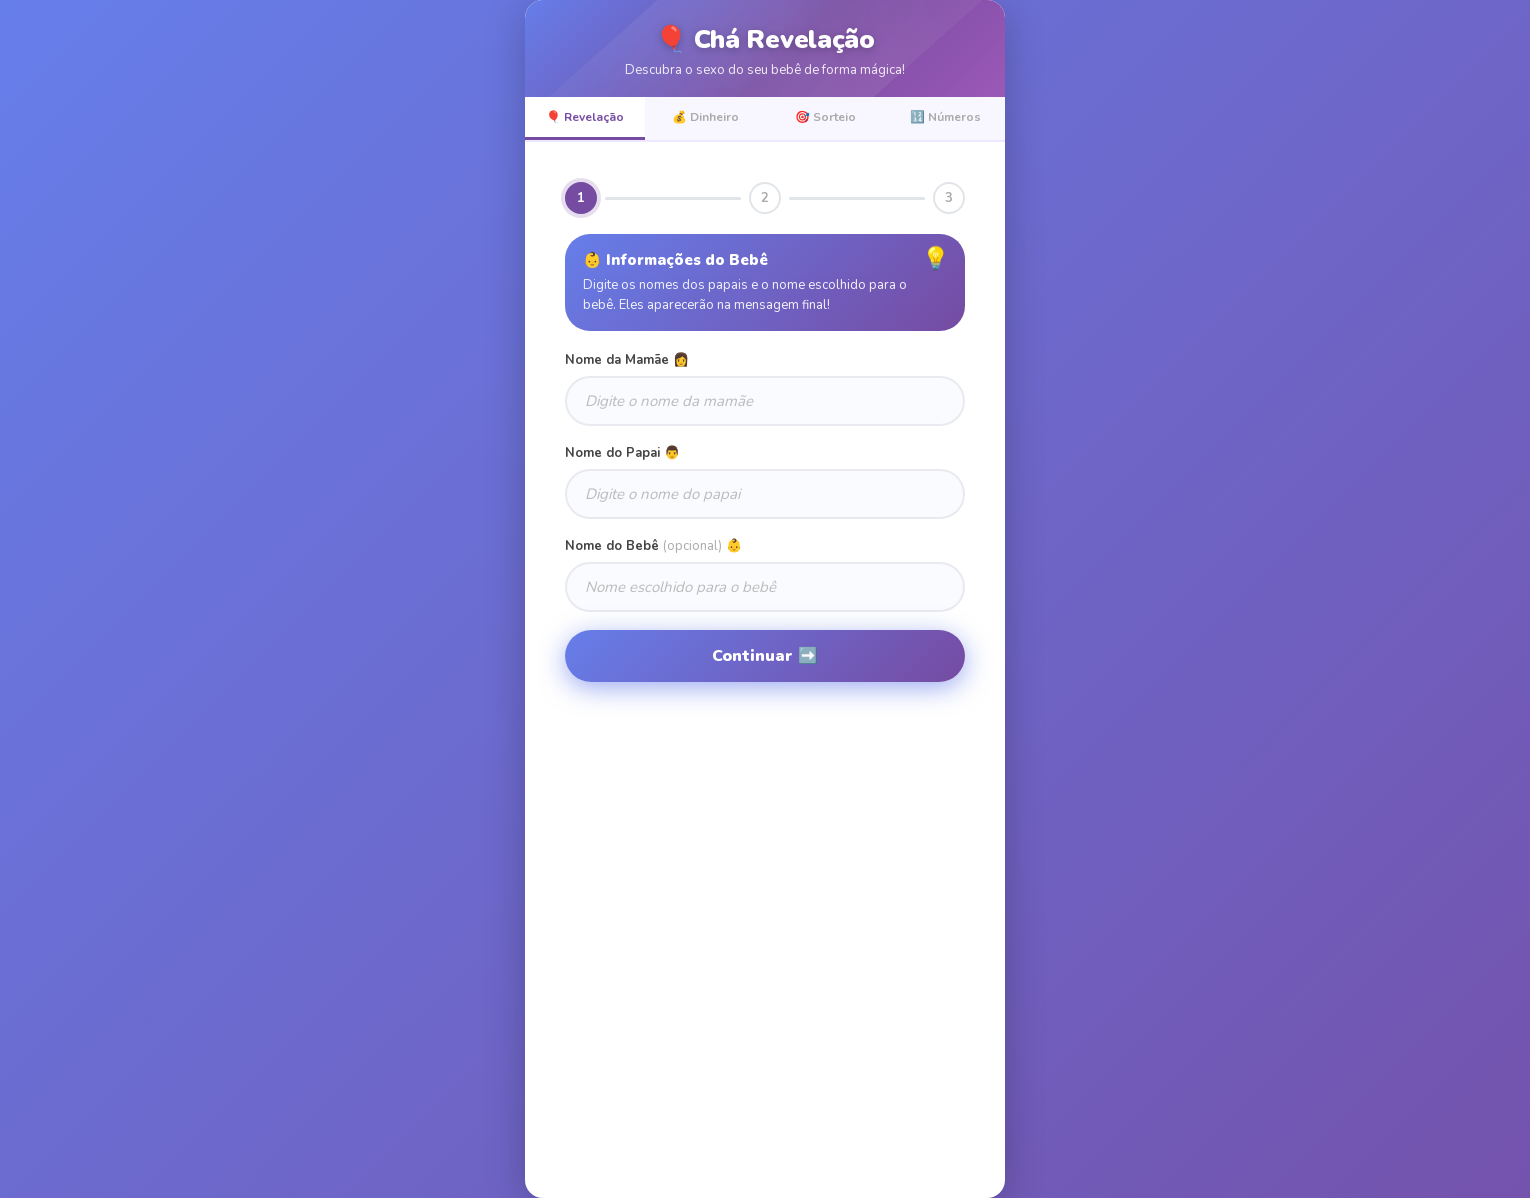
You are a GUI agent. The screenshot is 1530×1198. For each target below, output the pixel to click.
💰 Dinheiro (705, 117)
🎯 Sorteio (825, 117)
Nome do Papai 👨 (622, 453)
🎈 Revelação (585, 117)
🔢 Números (945, 117)
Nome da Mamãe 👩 (627, 360)
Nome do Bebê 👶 (653, 546)
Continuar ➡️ (765, 656)
